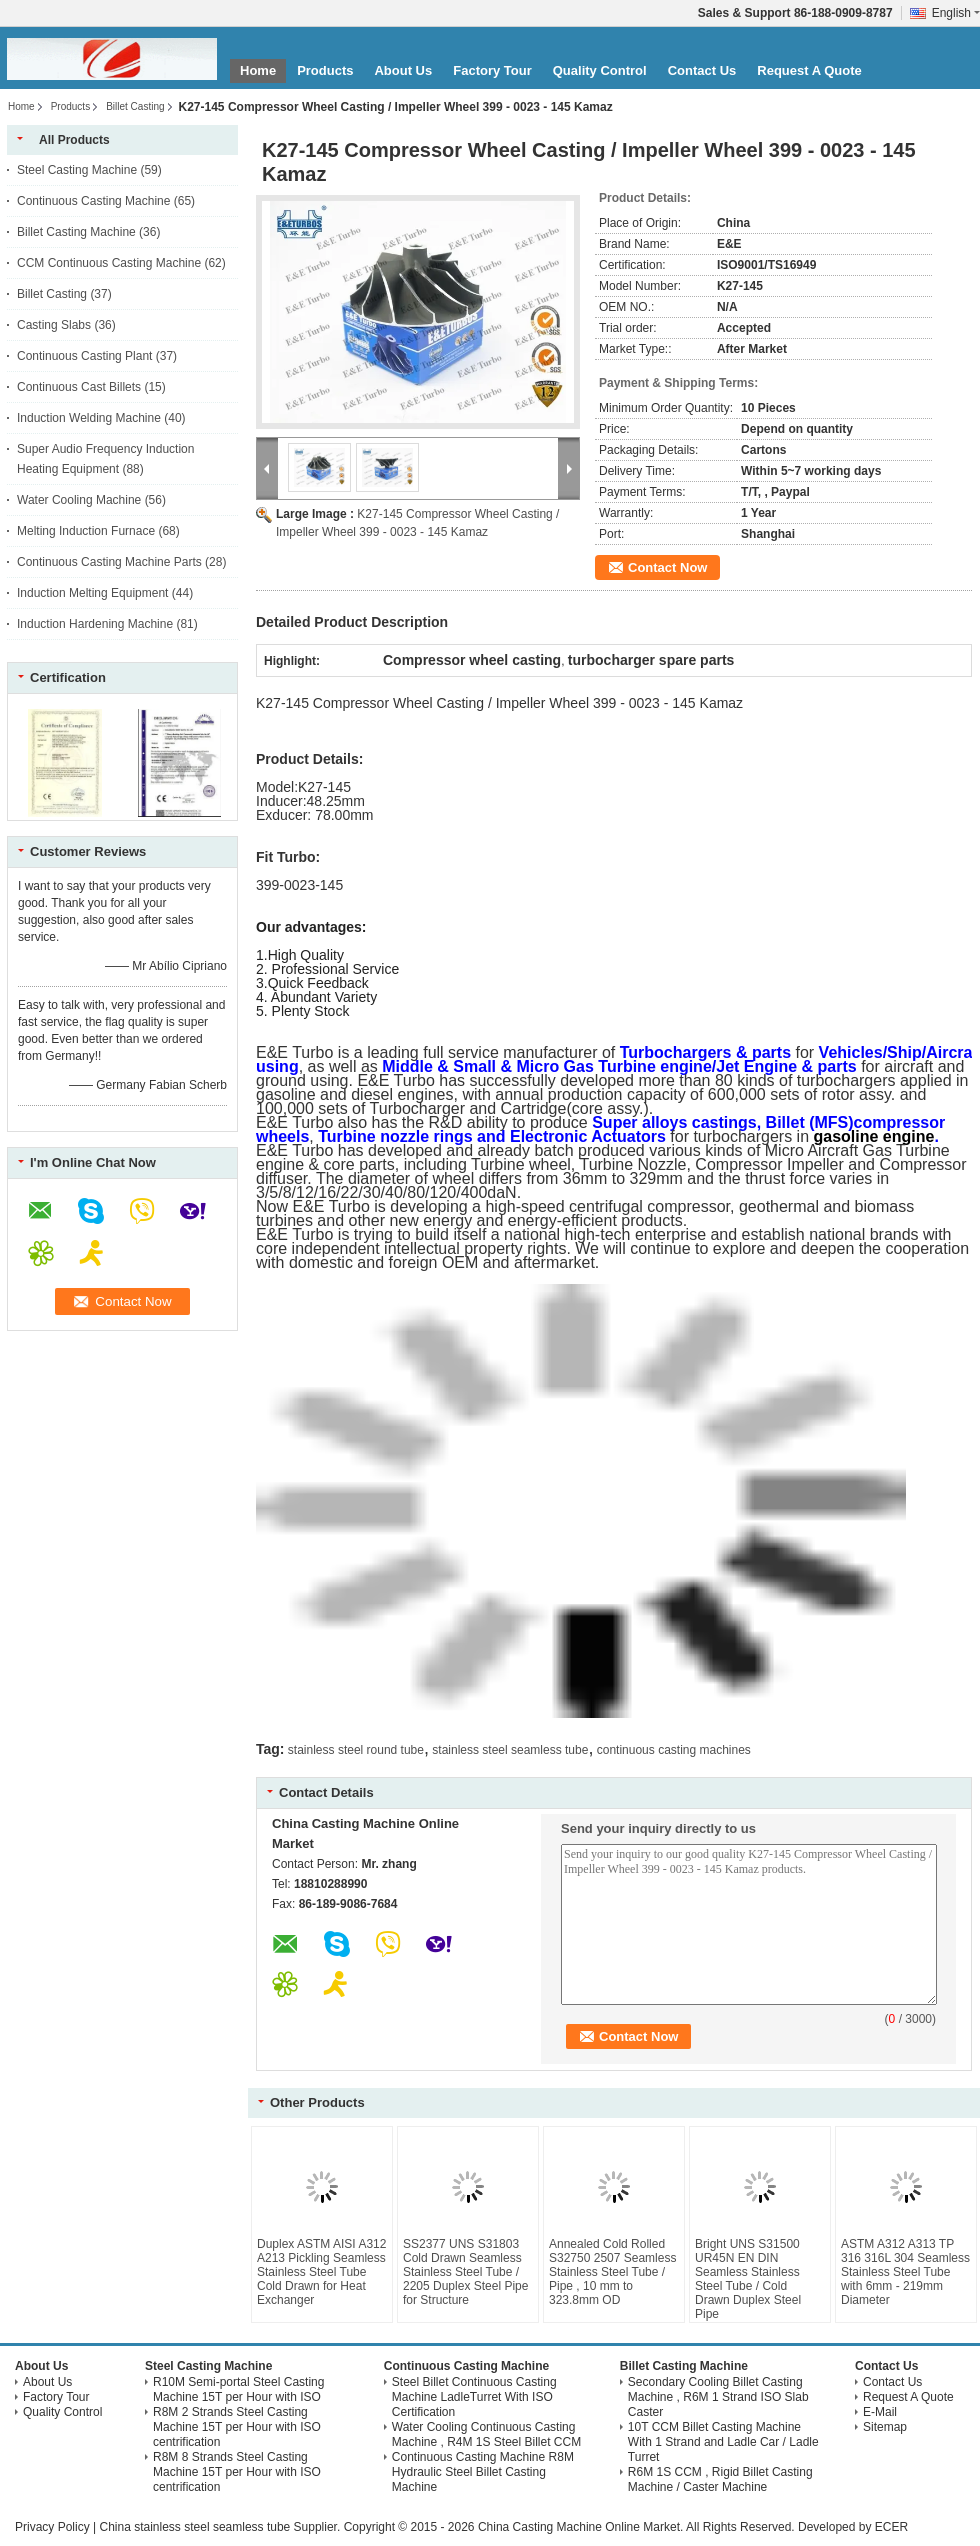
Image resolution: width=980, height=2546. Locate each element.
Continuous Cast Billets (79, 387)
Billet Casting (135, 106)
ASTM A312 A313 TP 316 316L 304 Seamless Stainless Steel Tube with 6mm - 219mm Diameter (905, 2272)
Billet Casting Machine (76, 232)
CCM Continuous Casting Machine (109, 263)
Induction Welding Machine (89, 418)
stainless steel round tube (356, 1750)
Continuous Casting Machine (93, 201)
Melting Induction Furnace (86, 531)
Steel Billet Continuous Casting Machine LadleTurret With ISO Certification (474, 2397)
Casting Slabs (54, 325)
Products (325, 70)
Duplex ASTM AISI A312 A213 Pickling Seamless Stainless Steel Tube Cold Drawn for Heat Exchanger (321, 2272)
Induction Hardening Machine (95, 624)
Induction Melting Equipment (92, 593)
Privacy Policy (52, 2527)
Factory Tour (492, 70)
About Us (403, 70)
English (956, 13)
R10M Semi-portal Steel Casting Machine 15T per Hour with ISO (238, 2389)
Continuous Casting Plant (84, 356)
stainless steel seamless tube (510, 1750)
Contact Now (667, 567)
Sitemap (885, 2427)
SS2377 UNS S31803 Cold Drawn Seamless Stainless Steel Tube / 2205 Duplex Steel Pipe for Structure (465, 2272)
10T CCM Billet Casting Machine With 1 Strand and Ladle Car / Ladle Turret (723, 2442)
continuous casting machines (674, 1750)
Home (258, 70)
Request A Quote (809, 70)
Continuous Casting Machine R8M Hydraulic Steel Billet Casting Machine (483, 2472)
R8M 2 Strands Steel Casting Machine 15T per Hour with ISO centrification (237, 2427)
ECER (891, 2527)
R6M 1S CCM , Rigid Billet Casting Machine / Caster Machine (720, 2479)
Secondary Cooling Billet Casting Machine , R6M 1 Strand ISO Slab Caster (718, 2397)
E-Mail (880, 2412)
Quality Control (600, 70)
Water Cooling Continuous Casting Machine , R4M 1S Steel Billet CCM (486, 2434)
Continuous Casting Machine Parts (109, 562)
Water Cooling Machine (79, 500)
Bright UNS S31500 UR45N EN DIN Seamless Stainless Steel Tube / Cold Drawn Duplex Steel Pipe (748, 2279)
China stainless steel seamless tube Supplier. (221, 2527)
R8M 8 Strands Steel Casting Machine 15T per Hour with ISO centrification (237, 2472)
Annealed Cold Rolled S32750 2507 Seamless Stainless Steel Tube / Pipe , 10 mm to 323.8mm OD (612, 2272)
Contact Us (702, 70)
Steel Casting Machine (77, 170)
